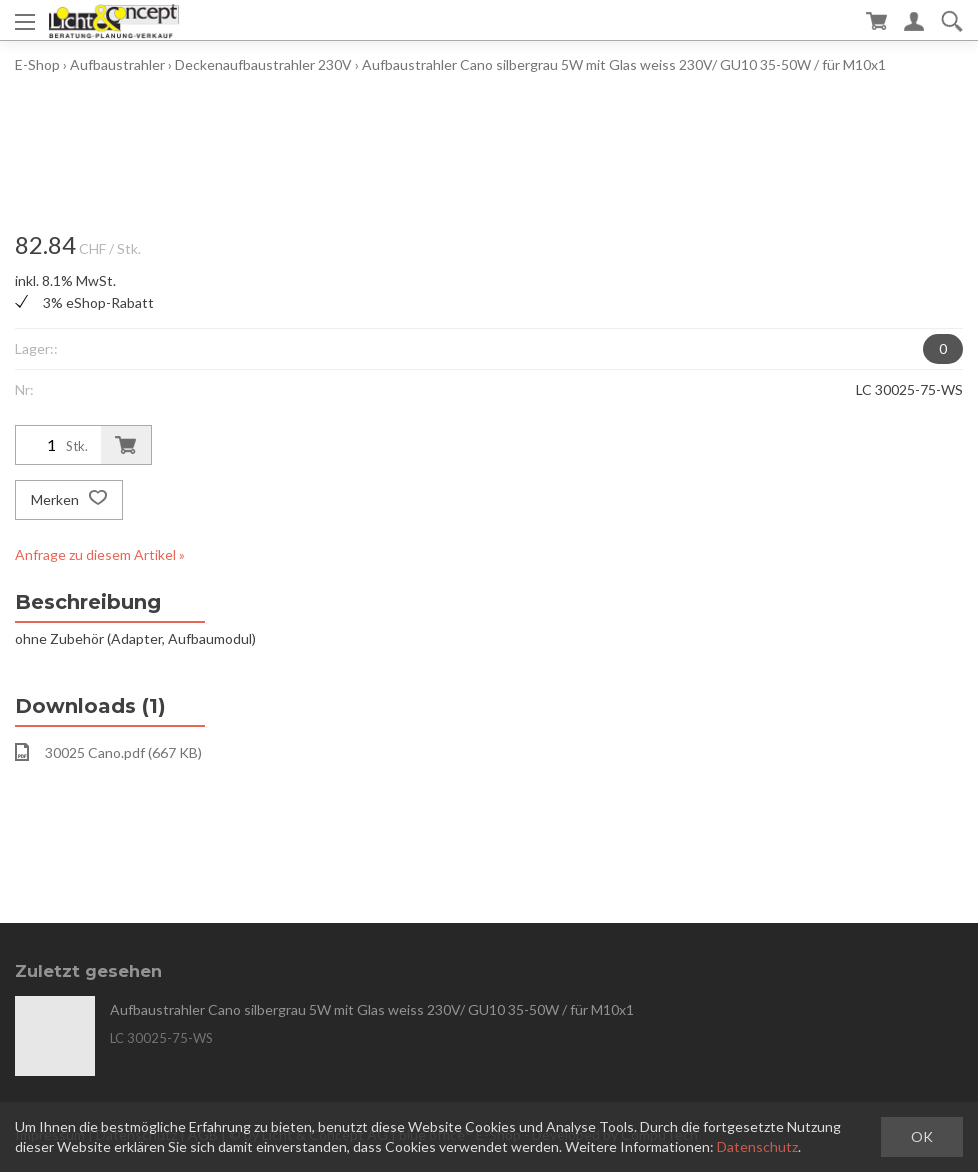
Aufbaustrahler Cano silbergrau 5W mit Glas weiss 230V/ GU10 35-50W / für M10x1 (624, 64)
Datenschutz (757, 1146)
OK (922, 1136)
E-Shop (37, 64)
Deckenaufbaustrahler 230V (263, 64)
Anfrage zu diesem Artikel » (100, 554)
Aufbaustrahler (117, 64)
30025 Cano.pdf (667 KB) (108, 752)
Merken (69, 500)
